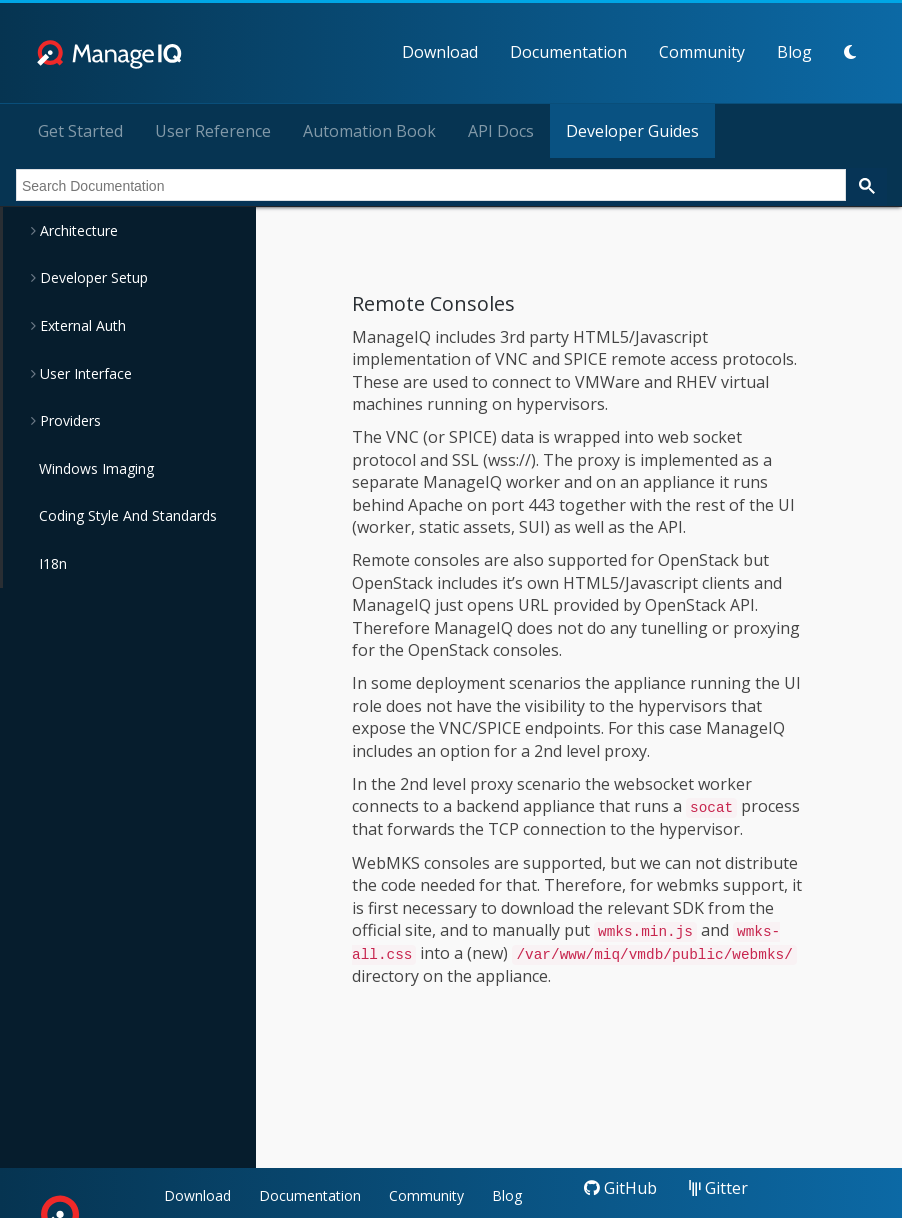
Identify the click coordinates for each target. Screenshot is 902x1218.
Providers (68, 420)
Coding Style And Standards (128, 515)
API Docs (501, 131)
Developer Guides (632, 131)
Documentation (568, 52)
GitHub (620, 1188)
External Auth (81, 325)
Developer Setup (92, 277)
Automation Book (369, 131)
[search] (429, 186)
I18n (53, 563)
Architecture (77, 230)
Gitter (718, 1188)
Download (440, 52)
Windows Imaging (96, 468)
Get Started (80, 131)
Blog (794, 52)
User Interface (84, 373)
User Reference (213, 131)
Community (702, 52)
